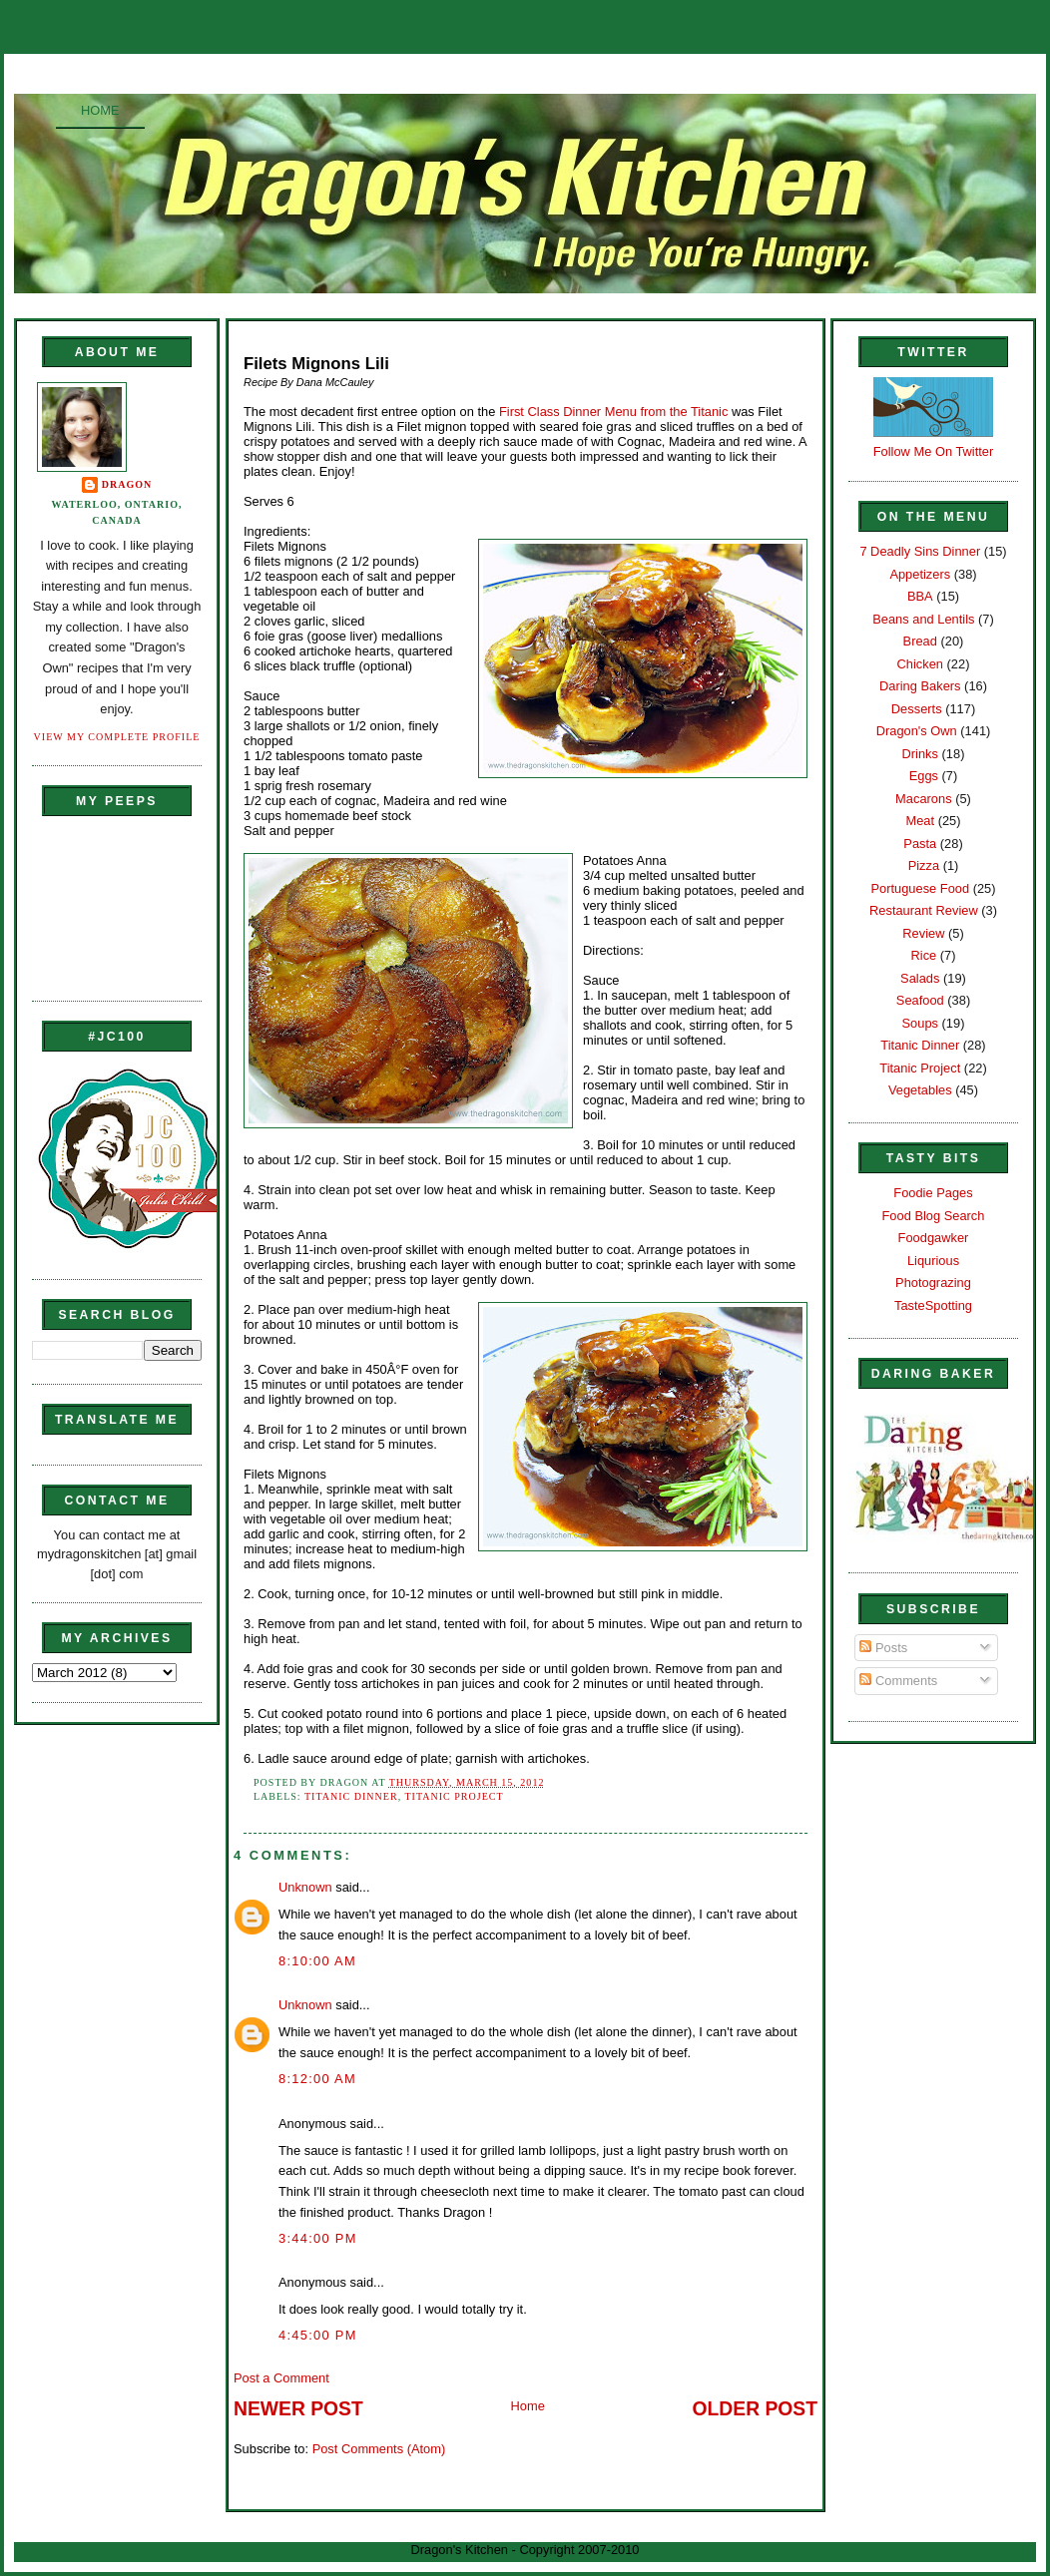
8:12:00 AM (317, 2078)
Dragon (127, 484)
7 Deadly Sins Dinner (919, 551)
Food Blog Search (933, 1215)
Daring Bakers (919, 685)
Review (923, 933)
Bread (920, 641)
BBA (920, 596)
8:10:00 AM (317, 1960)
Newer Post (298, 2408)
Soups (920, 1023)
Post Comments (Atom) (379, 2448)
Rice (923, 955)
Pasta (919, 843)
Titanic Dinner (351, 1796)
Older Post (755, 2408)
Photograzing (933, 1282)
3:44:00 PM (317, 2238)
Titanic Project (453, 1796)
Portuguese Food (919, 888)
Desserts (916, 708)
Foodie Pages (932, 1192)
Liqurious (933, 1260)
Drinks (920, 753)
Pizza (923, 865)
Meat (919, 820)
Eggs (923, 775)
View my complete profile (117, 736)
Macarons (923, 798)
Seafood (920, 1000)
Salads (919, 978)
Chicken (920, 663)
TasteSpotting (933, 1305)
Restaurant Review (923, 910)
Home (100, 110)
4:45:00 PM (317, 2335)
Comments (898, 1680)
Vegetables (920, 1089)
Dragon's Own (916, 730)
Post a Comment (281, 2377)
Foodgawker (933, 1237)
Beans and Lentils (923, 619)
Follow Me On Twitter (933, 451)
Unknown (305, 1887)
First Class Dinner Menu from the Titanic (613, 411)
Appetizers (919, 574)
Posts (883, 1647)
